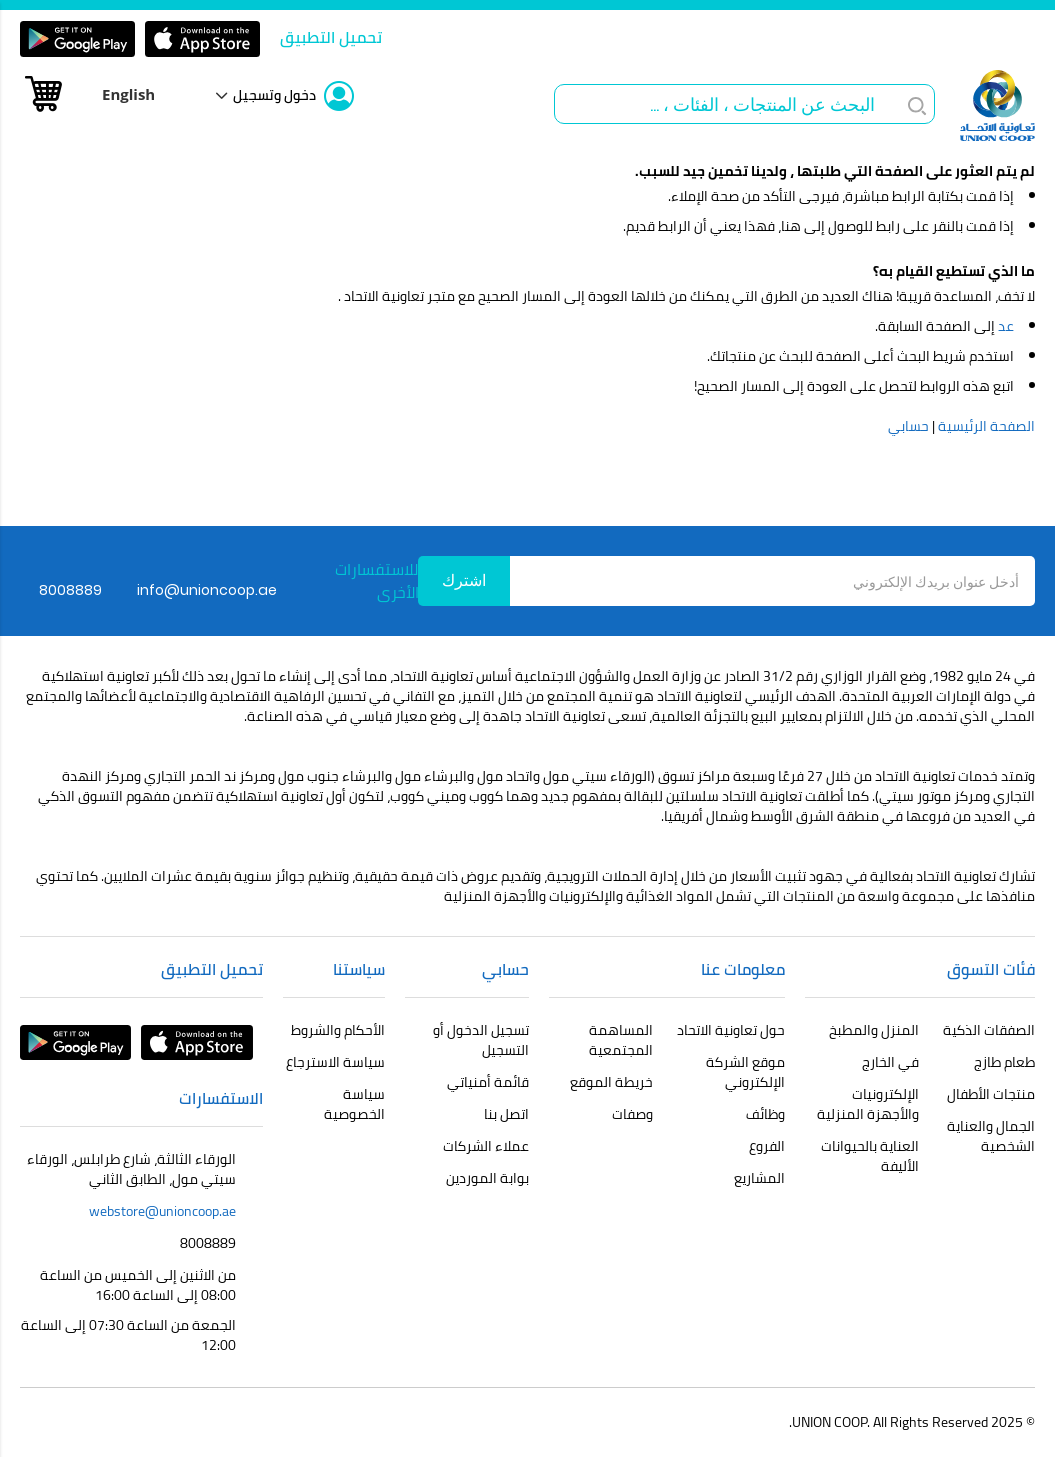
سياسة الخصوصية (354, 1104)
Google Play (77, 39)
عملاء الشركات (486, 1146)
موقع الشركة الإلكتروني (745, 1072)
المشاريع (759, 1178)
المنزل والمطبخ (874, 1030)
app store (202, 39)
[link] (293, 96)
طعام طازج (1004, 1062)
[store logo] (997, 105)
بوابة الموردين (487, 1178)
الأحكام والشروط (338, 1030)
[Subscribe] (464, 581)
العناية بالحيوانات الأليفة (870, 1156)
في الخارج (890, 1062)
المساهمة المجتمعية (621, 1040)
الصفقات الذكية (989, 1030)
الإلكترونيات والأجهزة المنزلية (868, 1104)
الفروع (767, 1146)
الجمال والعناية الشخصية (991, 1136)
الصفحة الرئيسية (986, 426)
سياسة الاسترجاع (335, 1062)
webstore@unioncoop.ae (162, 1211)
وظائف (765, 1114)
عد (1006, 326)
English (128, 94)
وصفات (632, 1114)
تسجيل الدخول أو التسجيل (481, 1040)
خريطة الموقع (611, 1082)
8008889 (208, 1243)
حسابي (908, 426)
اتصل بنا (506, 1114)
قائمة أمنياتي (488, 1082)
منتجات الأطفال (991, 1094)
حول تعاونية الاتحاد (731, 1030)
